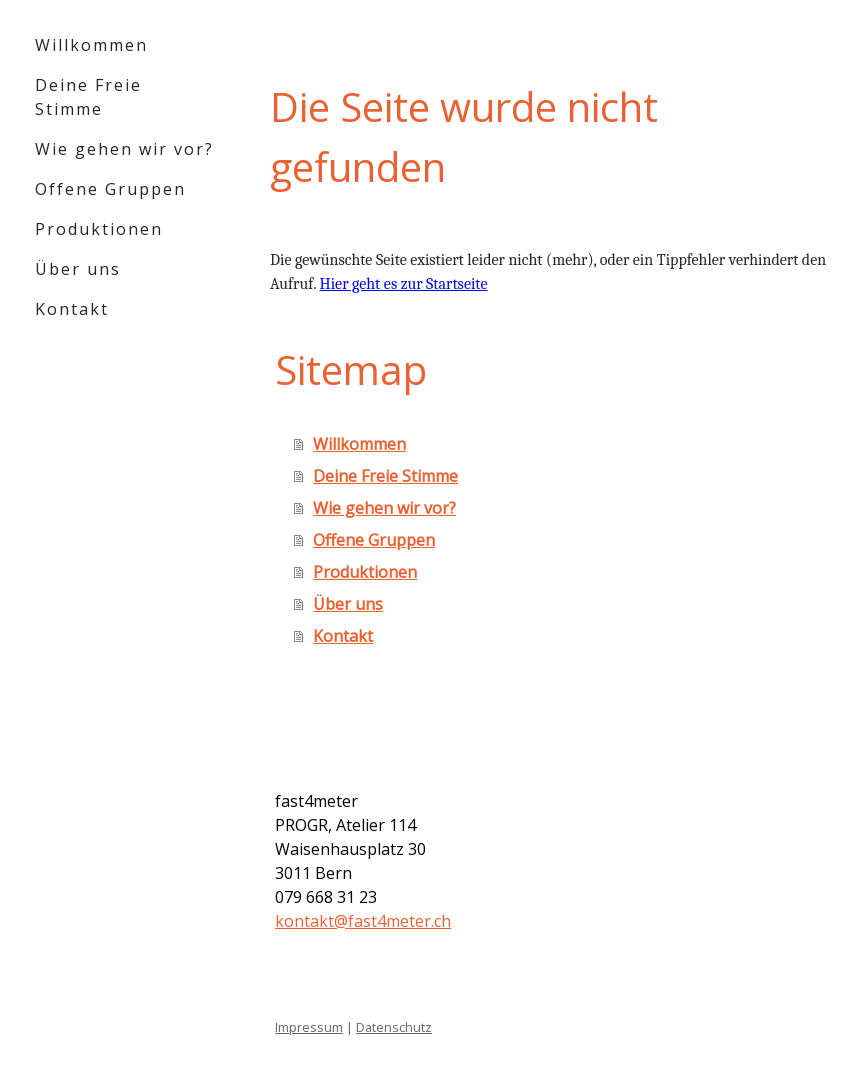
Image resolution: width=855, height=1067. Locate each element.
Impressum (309, 1027)
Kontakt (72, 309)
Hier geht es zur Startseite (404, 284)
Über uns (78, 269)
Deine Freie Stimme (88, 97)
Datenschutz (394, 1027)
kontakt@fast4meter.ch (363, 921)
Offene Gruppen (110, 189)
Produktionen (99, 229)
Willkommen (91, 45)
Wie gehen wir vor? (124, 149)
